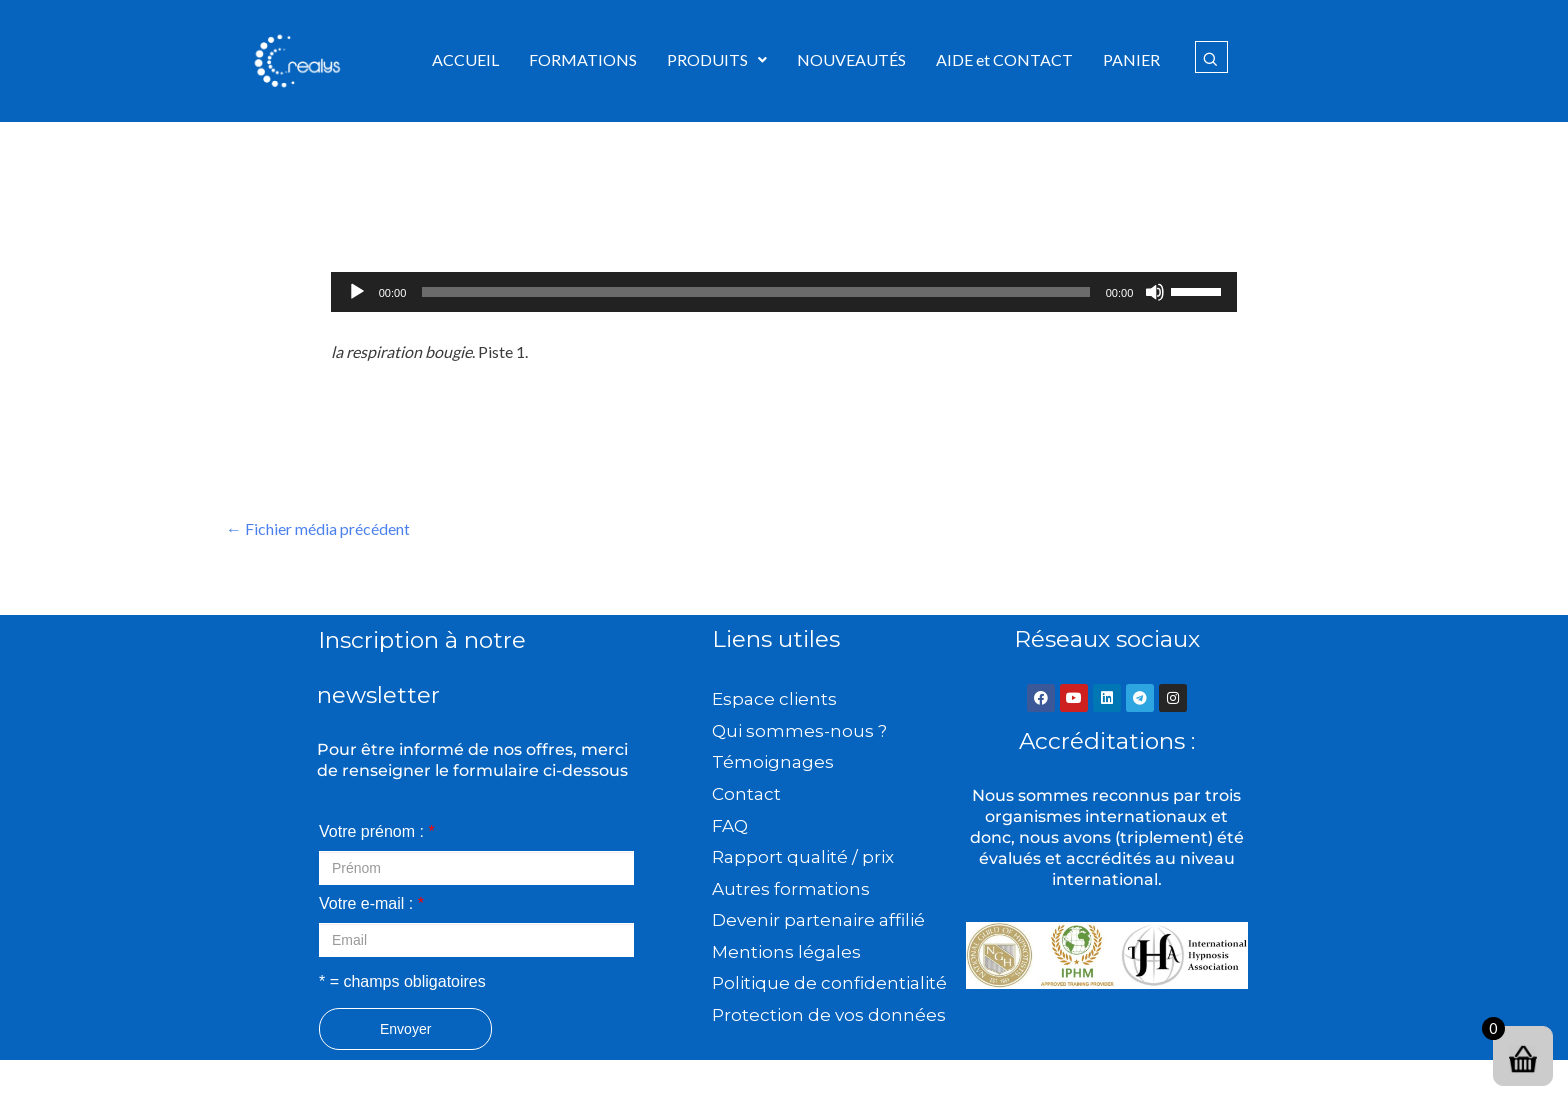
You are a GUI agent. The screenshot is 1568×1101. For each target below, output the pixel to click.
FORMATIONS (583, 59)
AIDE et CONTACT (1004, 59)
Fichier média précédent (318, 528)
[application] (784, 292)
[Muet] (1155, 292)
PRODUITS (717, 59)
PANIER (1131, 59)
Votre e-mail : (371, 903)
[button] (717, 60)
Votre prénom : (377, 831)
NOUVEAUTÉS (851, 59)
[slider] (755, 292)
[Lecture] (357, 292)
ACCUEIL (465, 59)
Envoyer (405, 1030)
